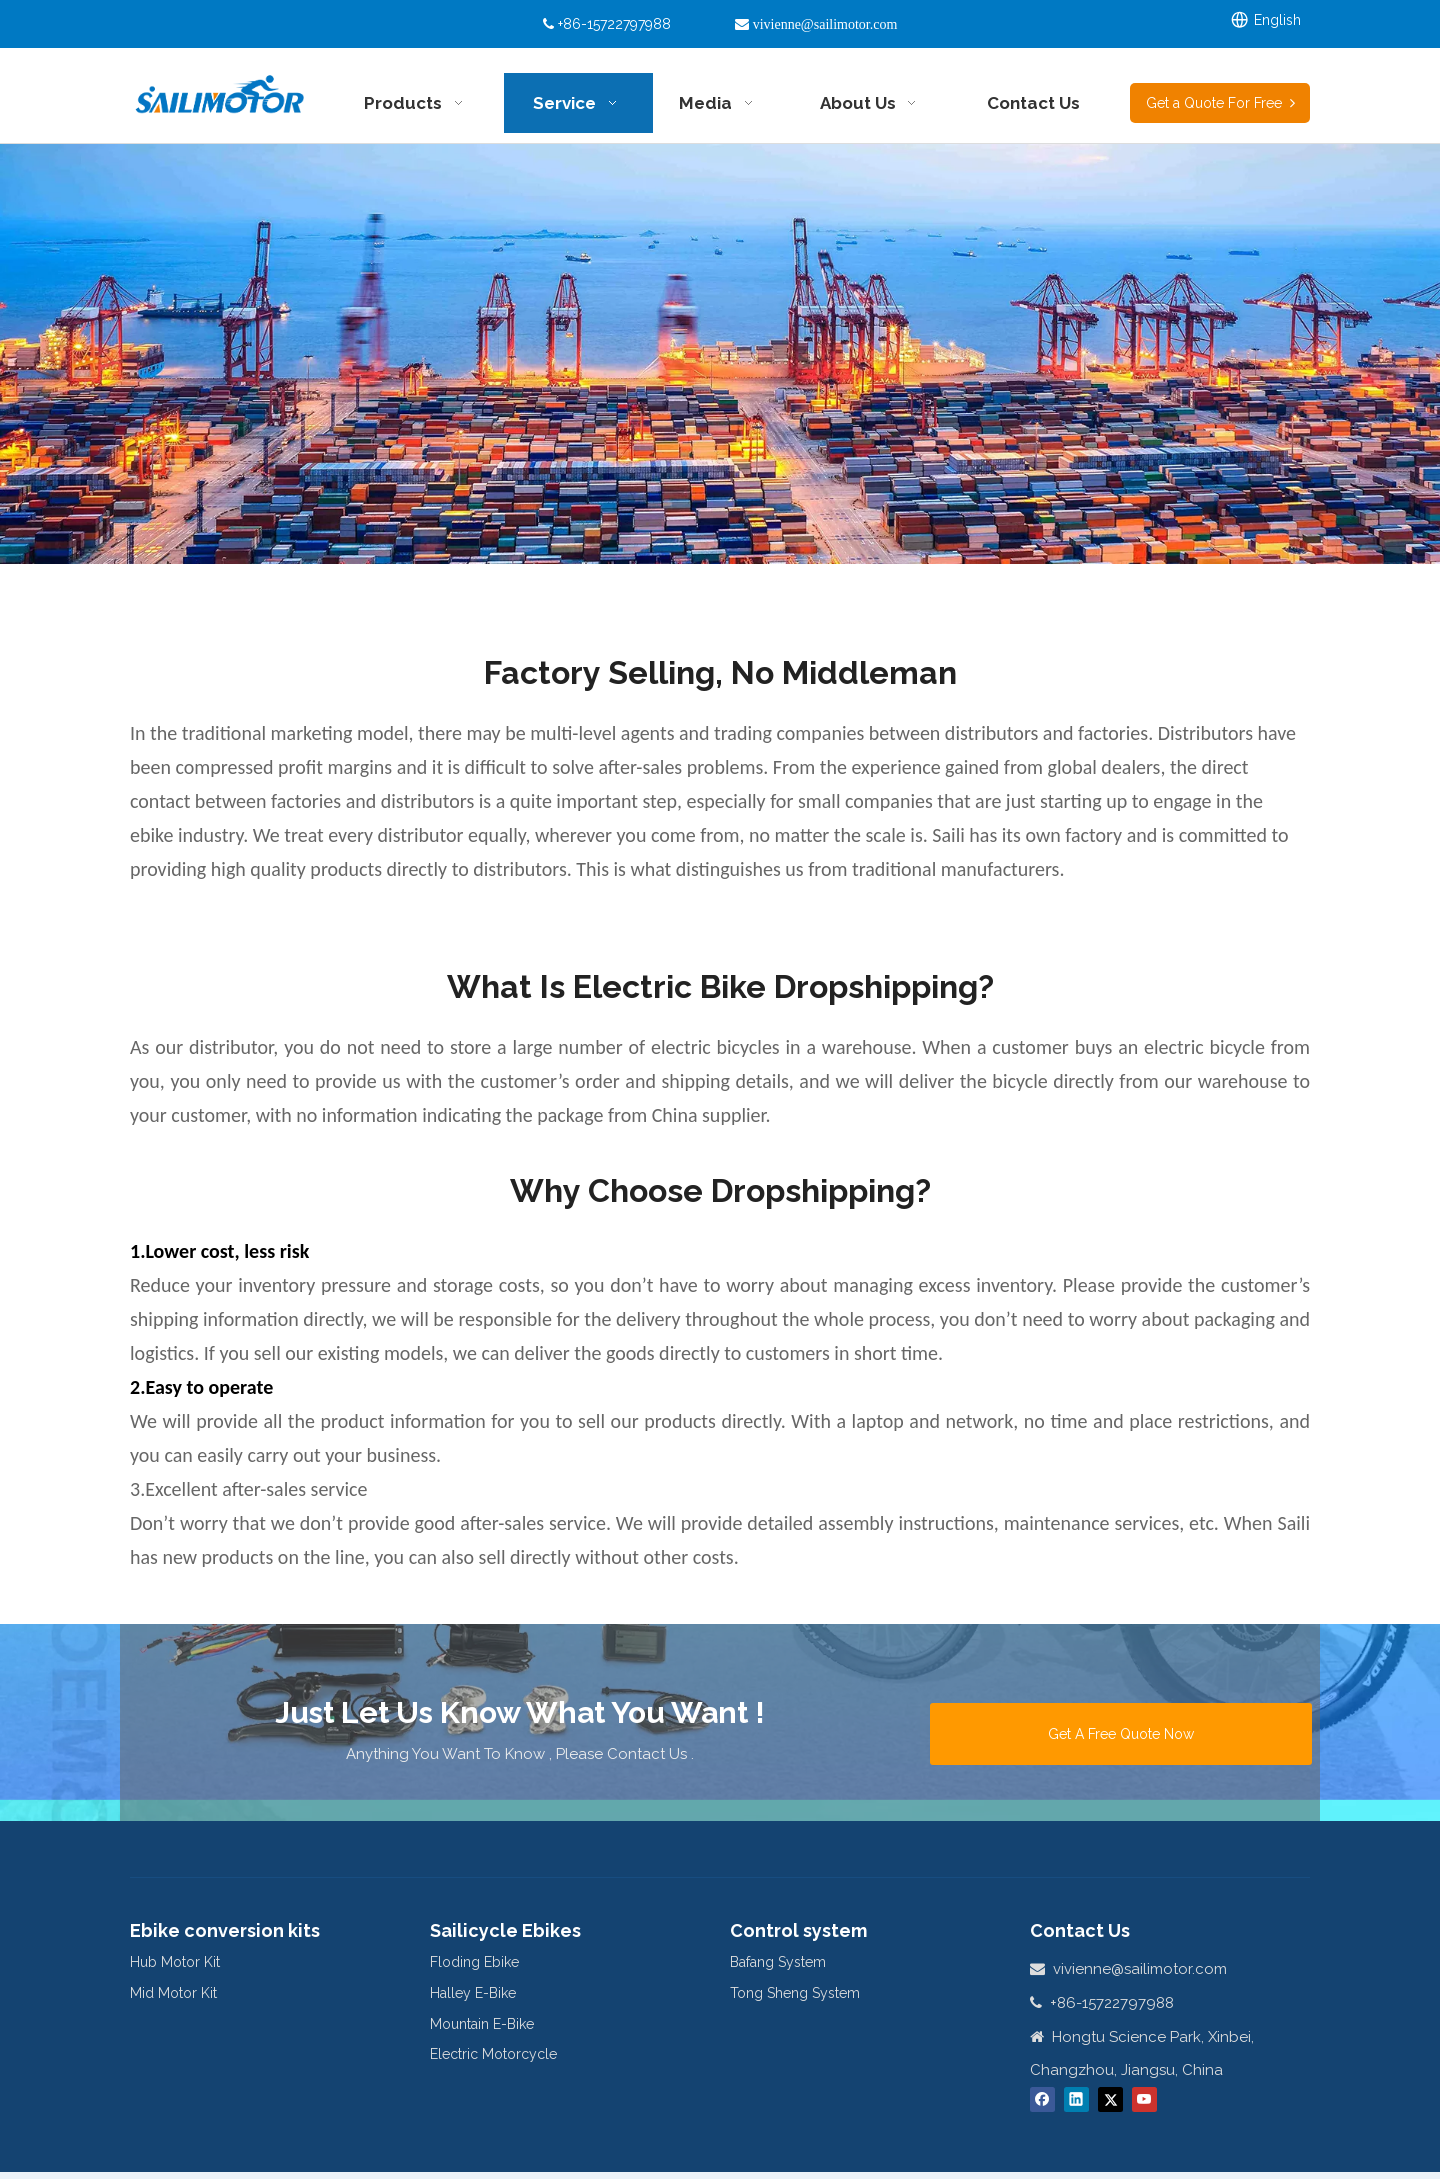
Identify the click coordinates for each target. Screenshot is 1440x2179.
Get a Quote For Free (1220, 103)
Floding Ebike (474, 1962)
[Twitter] (1110, 2099)
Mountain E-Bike (482, 2024)
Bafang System (778, 1962)
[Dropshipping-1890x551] (720, 354)
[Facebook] (1042, 2099)
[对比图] (720, 918)
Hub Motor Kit (175, 1962)
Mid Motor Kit (173, 1993)
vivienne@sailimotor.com (1140, 1969)
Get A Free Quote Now (1121, 1734)
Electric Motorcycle (493, 2054)
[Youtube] (1144, 2099)
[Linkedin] (1076, 2099)
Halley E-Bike (473, 1993)
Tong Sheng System (795, 1993)
